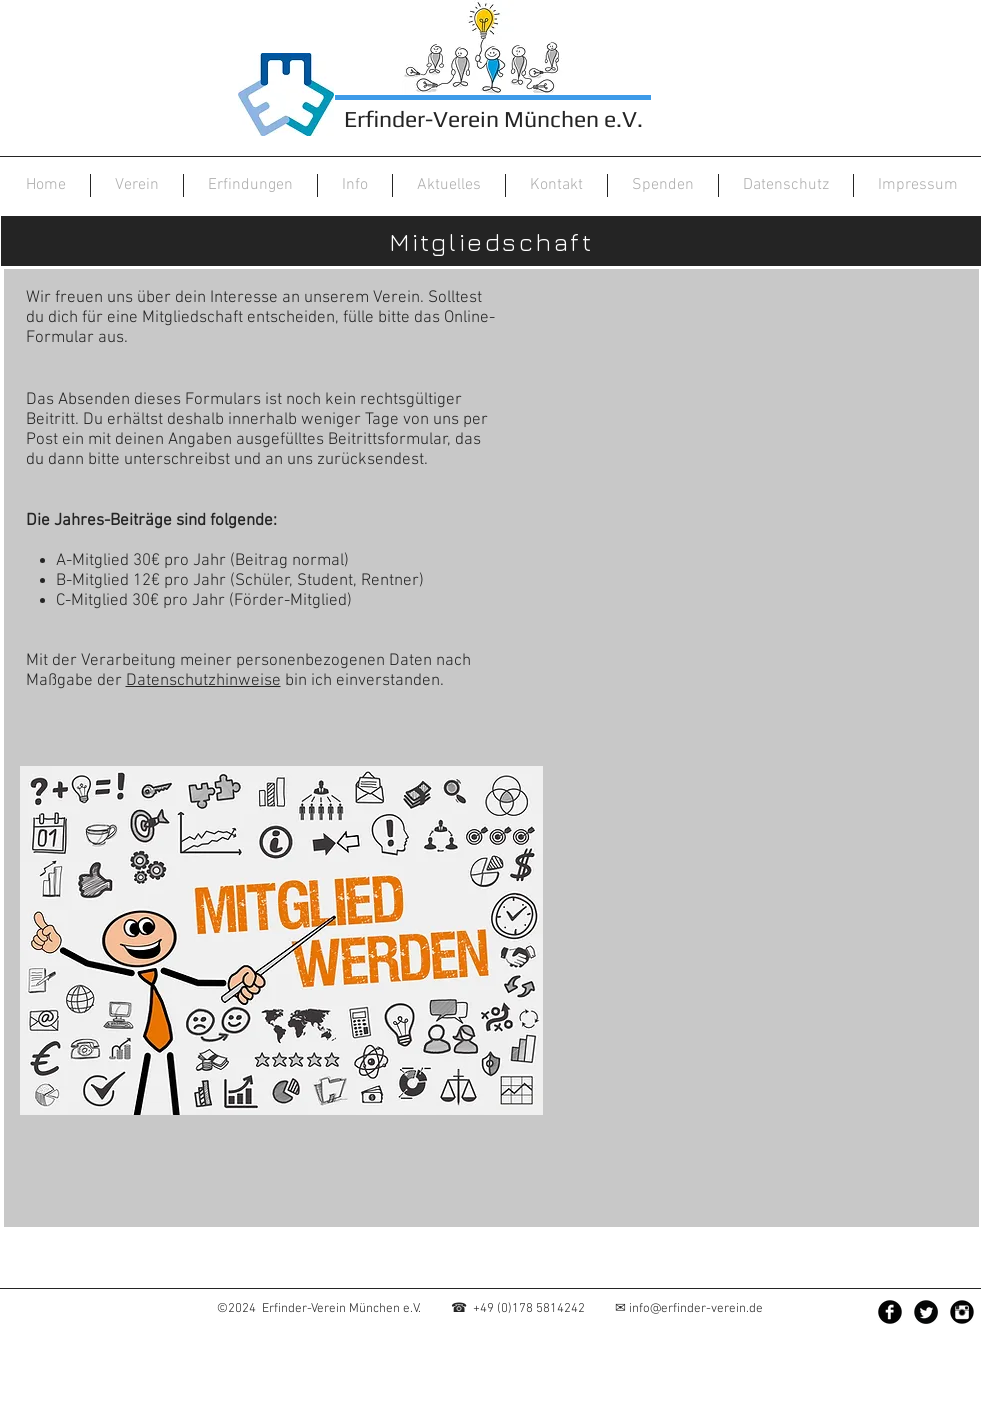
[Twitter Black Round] (926, 1312)
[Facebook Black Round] (890, 1312)
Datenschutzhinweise (203, 681)
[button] (137, 185)
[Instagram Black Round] (962, 1312)
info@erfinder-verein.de (696, 1309)
